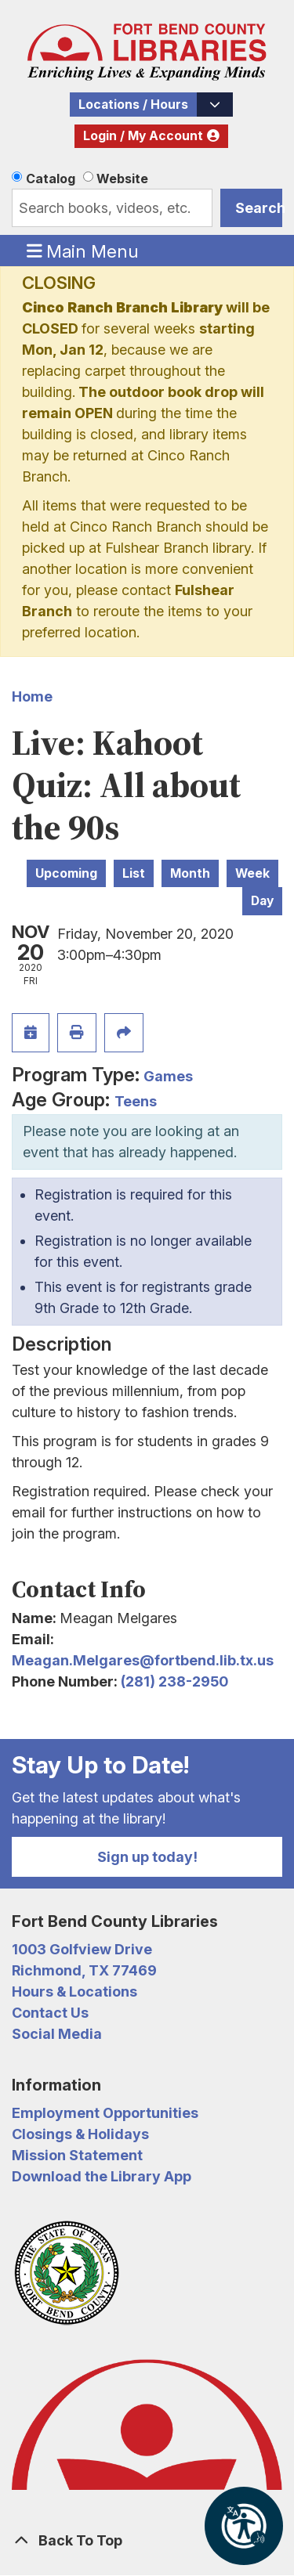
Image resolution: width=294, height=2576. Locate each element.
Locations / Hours (133, 104)
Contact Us (50, 2012)
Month (190, 873)
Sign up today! (147, 1857)
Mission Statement (77, 2155)
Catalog (50, 178)
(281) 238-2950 (174, 1681)
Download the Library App (101, 2176)
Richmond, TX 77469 (84, 1970)
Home (32, 696)
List (133, 873)
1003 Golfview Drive (82, 1949)
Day (262, 900)
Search (258, 208)
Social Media (57, 2034)
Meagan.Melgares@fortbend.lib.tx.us (143, 1660)
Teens (135, 1101)
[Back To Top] (147, 2540)
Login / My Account (143, 135)
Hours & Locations (74, 1991)
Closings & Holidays (80, 2134)
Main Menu (83, 251)
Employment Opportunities (105, 2113)
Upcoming (66, 873)
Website (122, 178)
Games (168, 1076)
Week (252, 873)
